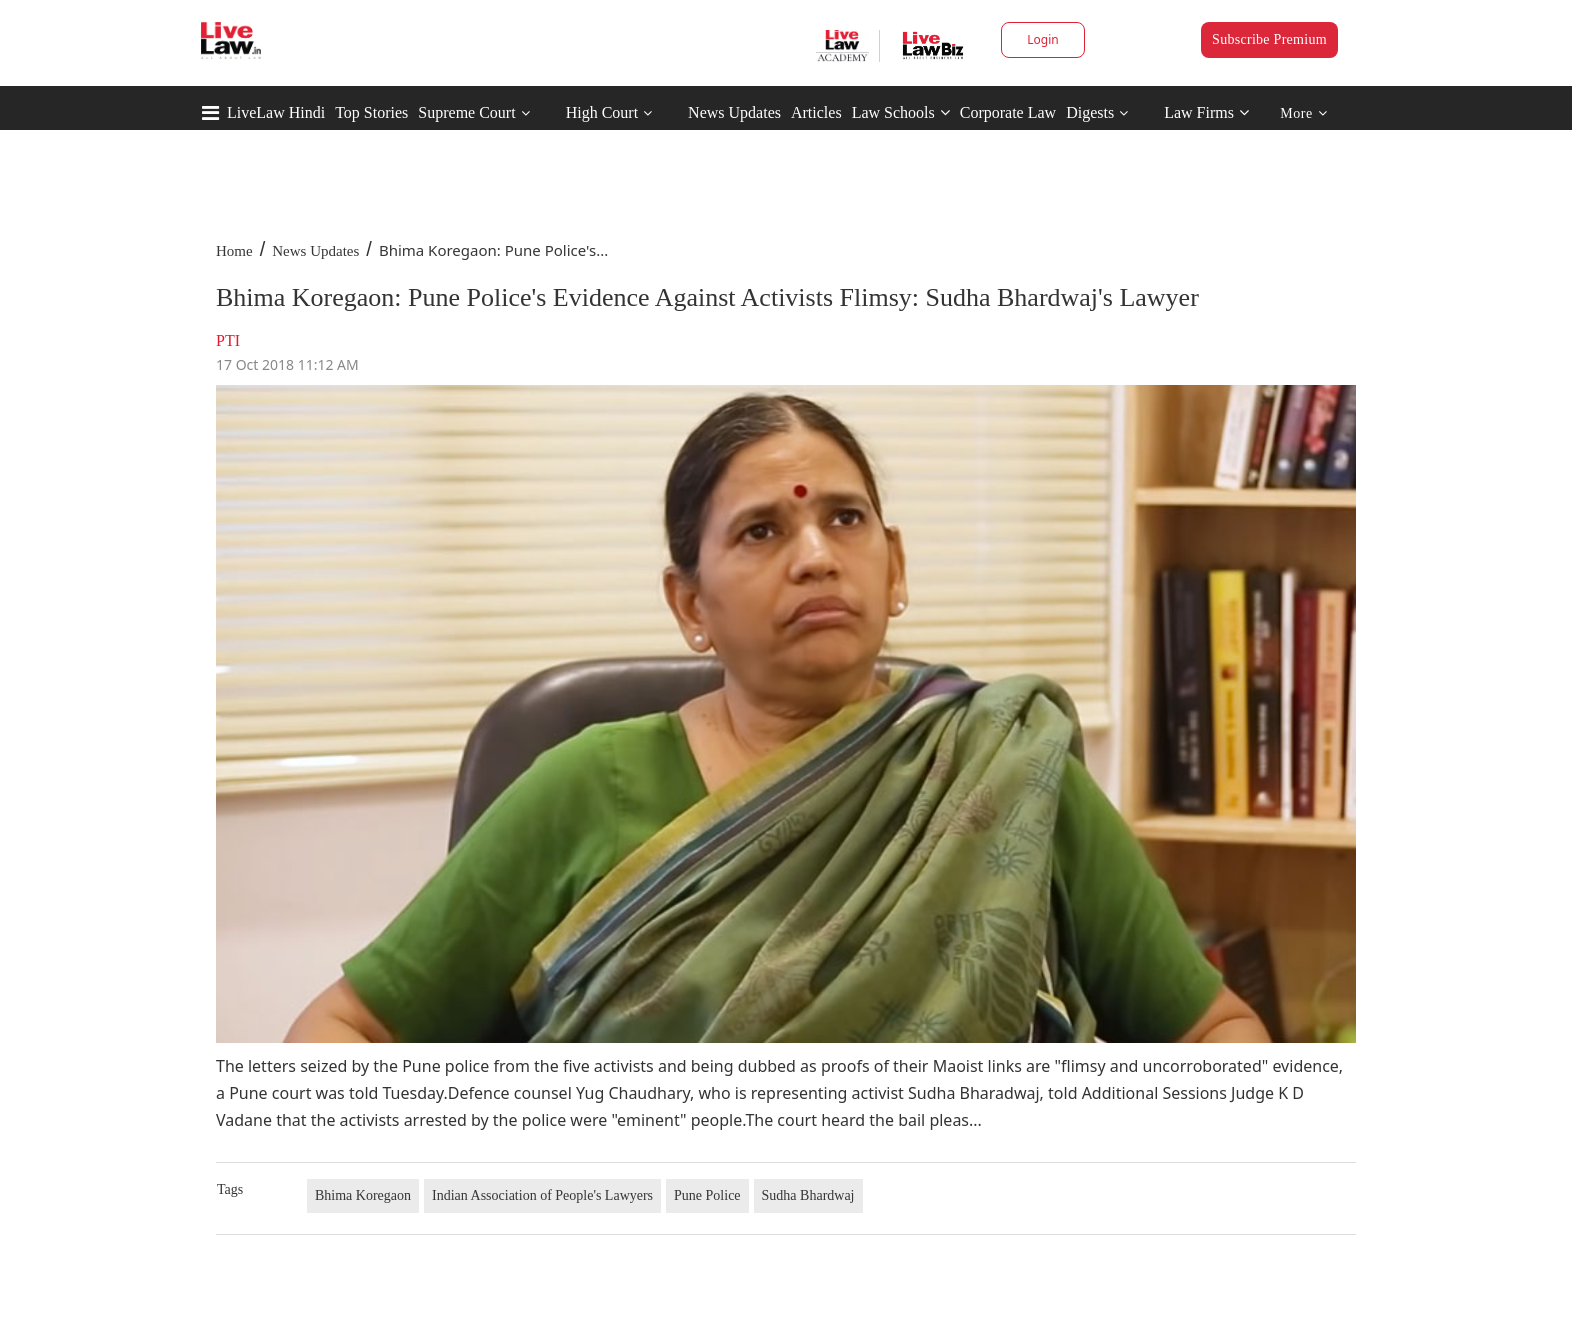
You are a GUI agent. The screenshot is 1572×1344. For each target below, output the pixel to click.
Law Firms (1206, 112)
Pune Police (707, 1195)
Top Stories (371, 112)
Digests (1090, 112)
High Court (602, 112)
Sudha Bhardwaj (808, 1195)
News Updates (734, 112)
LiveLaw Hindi (276, 112)
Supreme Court (466, 112)
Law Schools (901, 112)
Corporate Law (1008, 112)
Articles (816, 112)
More (1303, 113)
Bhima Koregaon (363, 1195)
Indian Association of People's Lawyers (542, 1195)
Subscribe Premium (1269, 39)
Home (234, 251)
